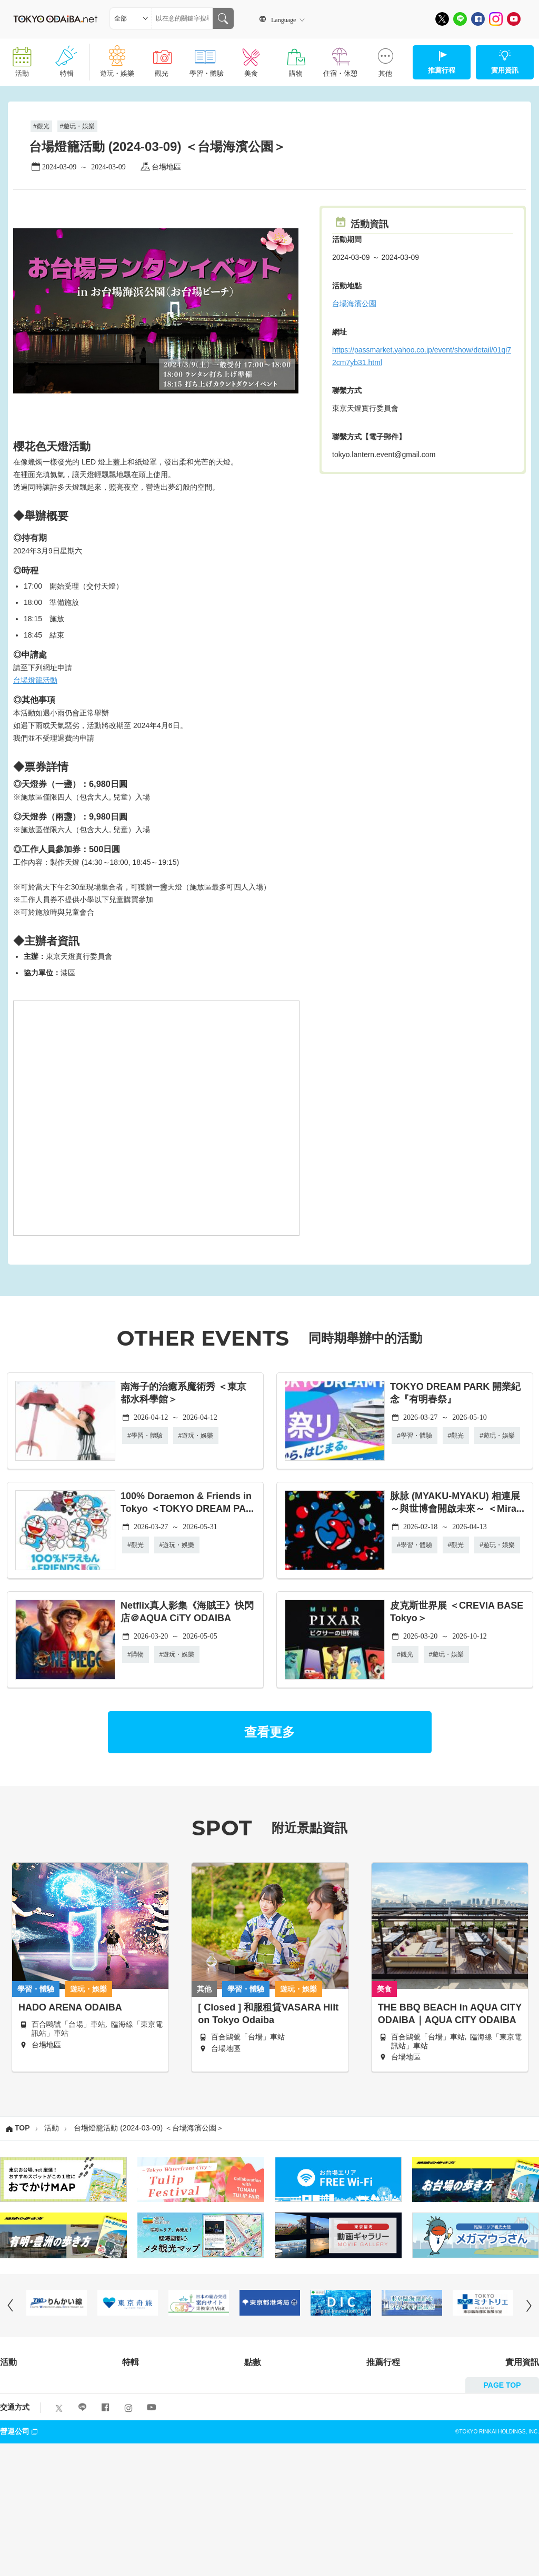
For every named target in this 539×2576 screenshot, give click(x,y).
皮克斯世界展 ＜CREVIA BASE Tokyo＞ (456, 1611)
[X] (442, 19)
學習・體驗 (206, 57)
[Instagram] (496, 19)
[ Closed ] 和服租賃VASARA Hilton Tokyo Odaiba (268, 2013)
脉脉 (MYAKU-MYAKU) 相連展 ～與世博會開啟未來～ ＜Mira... (457, 1502)
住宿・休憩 (340, 57)
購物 (295, 57)
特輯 (67, 57)
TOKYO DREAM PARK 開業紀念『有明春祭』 (455, 1393)
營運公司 (20, 2431)
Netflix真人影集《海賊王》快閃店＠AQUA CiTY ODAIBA (187, 1611)
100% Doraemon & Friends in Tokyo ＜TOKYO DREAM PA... (187, 1502)
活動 (22, 57)
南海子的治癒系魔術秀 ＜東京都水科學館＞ (183, 1393)
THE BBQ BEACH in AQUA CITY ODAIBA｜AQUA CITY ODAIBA (450, 2013)
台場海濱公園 (354, 303)
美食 (250, 57)
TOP (22, 2128)
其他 (385, 57)
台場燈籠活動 (35, 680)
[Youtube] (514, 19)
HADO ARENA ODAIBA (70, 2007)
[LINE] (460, 19)
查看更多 (269, 1732)
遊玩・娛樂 (117, 57)
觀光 (161, 57)
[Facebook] (478, 19)
